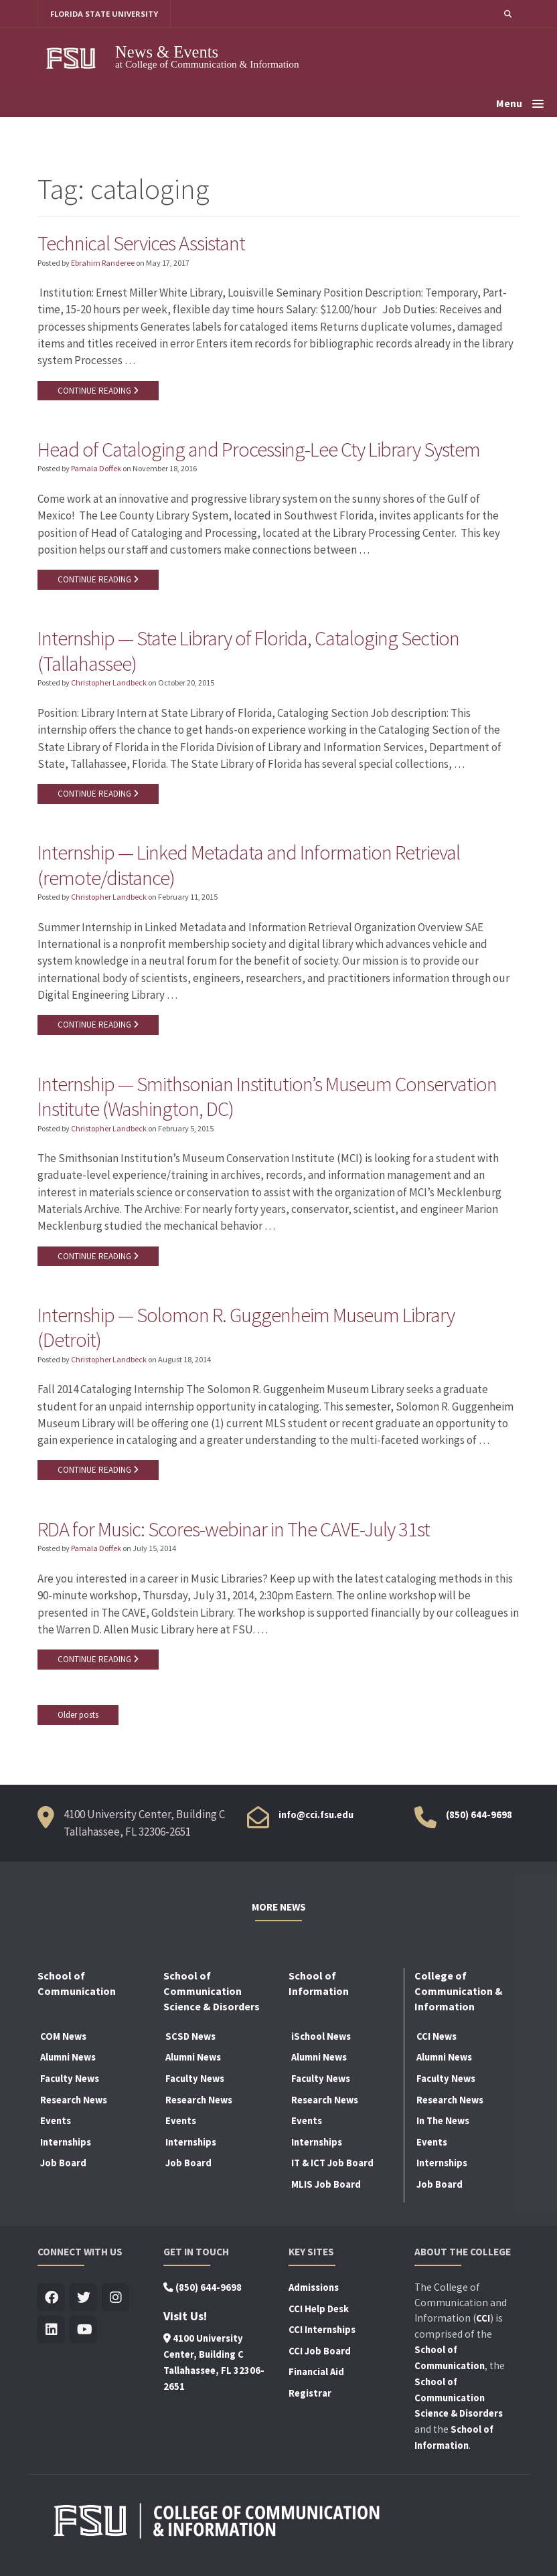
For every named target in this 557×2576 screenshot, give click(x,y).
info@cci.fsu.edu (315, 1820)
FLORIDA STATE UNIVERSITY (104, 14)
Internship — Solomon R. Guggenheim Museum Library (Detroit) (248, 1330)
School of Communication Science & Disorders (458, 2402)
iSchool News (321, 2040)
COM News (63, 2040)
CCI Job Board (320, 2355)
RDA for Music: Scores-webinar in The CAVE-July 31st (234, 1533)
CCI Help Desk (319, 2313)
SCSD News (190, 2040)
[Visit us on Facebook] (51, 2302)
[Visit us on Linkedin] (51, 2334)
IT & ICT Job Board (332, 2168)
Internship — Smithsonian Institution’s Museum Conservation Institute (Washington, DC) (270, 1098)
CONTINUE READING (98, 390)
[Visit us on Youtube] (83, 2334)
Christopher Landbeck (109, 684)
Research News (73, 2104)
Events (55, 2125)
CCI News (436, 2040)
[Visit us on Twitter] (83, 2302)
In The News (442, 2125)
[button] (507, 13)
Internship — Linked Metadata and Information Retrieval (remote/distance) (251, 866)
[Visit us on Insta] (115, 2302)
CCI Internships (322, 2334)
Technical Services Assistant (142, 243)
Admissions (314, 2291)
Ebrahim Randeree (103, 263)
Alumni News (68, 2062)
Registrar (310, 2397)
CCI (483, 2323)
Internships (65, 2146)
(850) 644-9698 (479, 1820)
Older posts (78, 1719)
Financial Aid (316, 2376)
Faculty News (69, 2083)
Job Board (63, 2168)
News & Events (166, 52)
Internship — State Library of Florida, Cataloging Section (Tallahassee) (250, 652)
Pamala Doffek (96, 470)
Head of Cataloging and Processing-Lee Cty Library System (259, 450)
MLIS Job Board (326, 2188)
